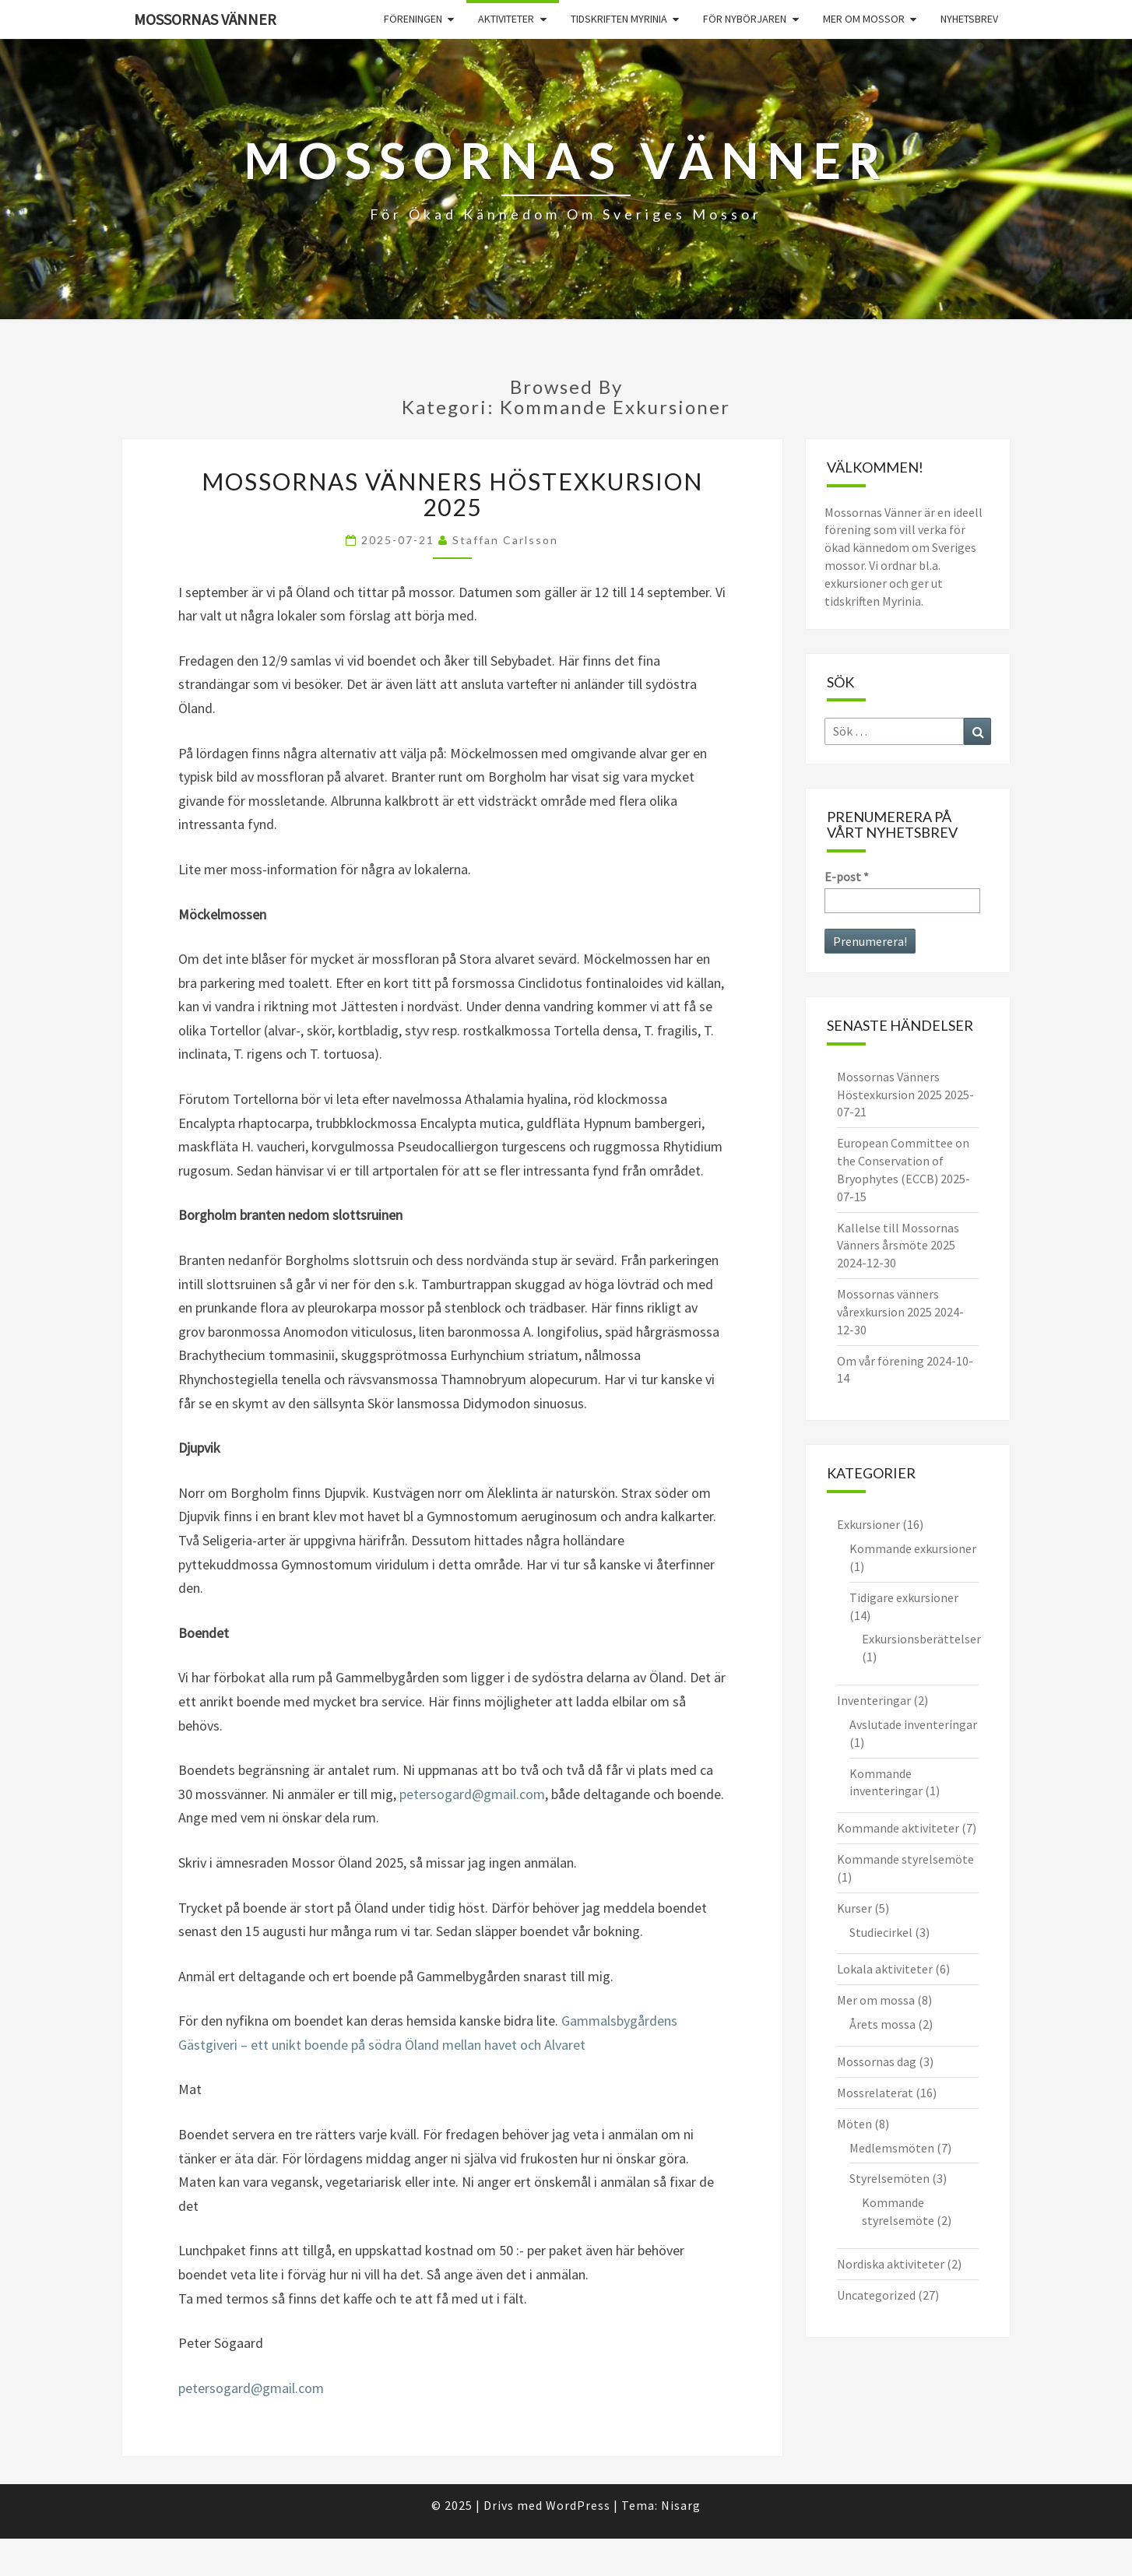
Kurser (854, 1908)
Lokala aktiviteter (885, 1969)
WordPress (578, 2505)
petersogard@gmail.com (472, 1794)
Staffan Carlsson (505, 539)
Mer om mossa (876, 2000)
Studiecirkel (880, 1932)
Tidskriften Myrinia (619, 19)
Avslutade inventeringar (913, 1724)
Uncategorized (876, 2295)
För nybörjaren (744, 19)
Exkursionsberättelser (921, 1638)
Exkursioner (868, 1524)
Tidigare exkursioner (903, 1597)
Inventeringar (874, 1700)
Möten (854, 2123)
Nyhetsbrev (969, 19)
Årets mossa (882, 2024)
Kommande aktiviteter (898, 1828)
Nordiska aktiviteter (890, 2264)
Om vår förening (880, 1361)
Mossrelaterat (875, 2092)
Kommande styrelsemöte (905, 1859)
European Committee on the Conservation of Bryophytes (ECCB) (903, 1160)
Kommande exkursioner (912, 1548)
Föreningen (413, 19)
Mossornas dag (876, 2061)
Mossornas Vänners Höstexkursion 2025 (452, 494)
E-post (846, 876)
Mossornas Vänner (205, 19)
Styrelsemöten (889, 2178)
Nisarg (681, 2505)
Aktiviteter (506, 19)
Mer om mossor (864, 19)
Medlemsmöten (891, 2148)
